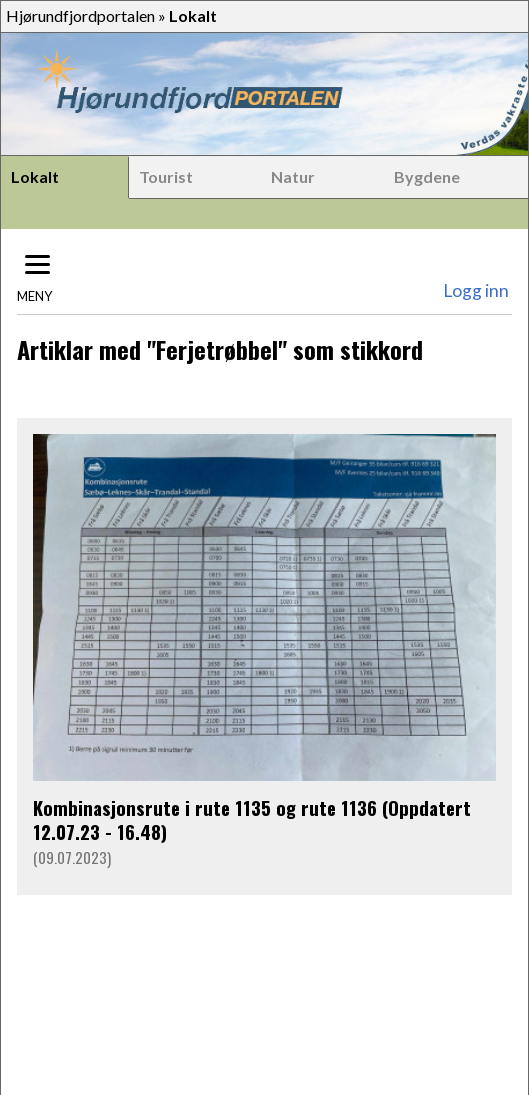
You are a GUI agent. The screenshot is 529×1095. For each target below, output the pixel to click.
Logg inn (476, 290)
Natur (293, 176)
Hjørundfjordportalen (80, 15)
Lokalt (35, 176)
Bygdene (427, 176)
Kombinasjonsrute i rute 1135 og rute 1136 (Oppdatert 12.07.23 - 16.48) (252, 819)
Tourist (166, 176)
